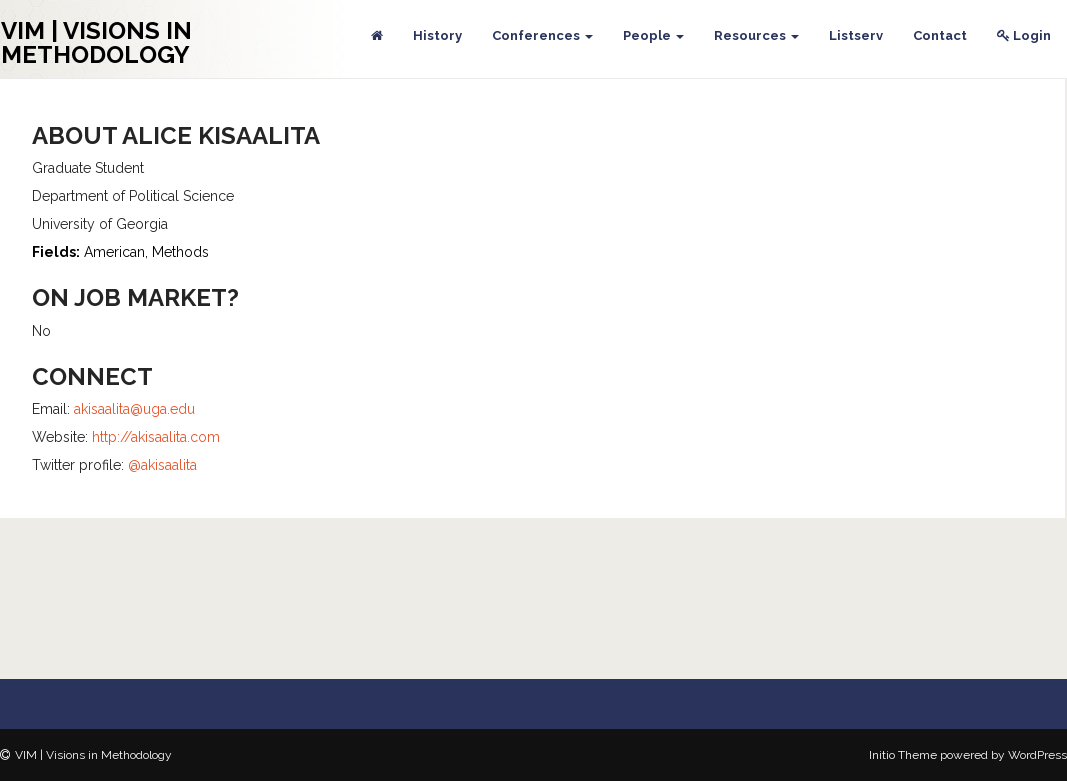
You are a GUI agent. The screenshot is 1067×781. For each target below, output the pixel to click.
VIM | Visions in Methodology (96, 42)
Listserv (856, 35)
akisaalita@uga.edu (134, 409)
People (653, 35)
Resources (756, 35)
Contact (940, 35)
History (437, 35)
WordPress (1037, 755)
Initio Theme (903, 755)
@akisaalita (162, 465)
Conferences (542, 35)
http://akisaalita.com (156, 437)
